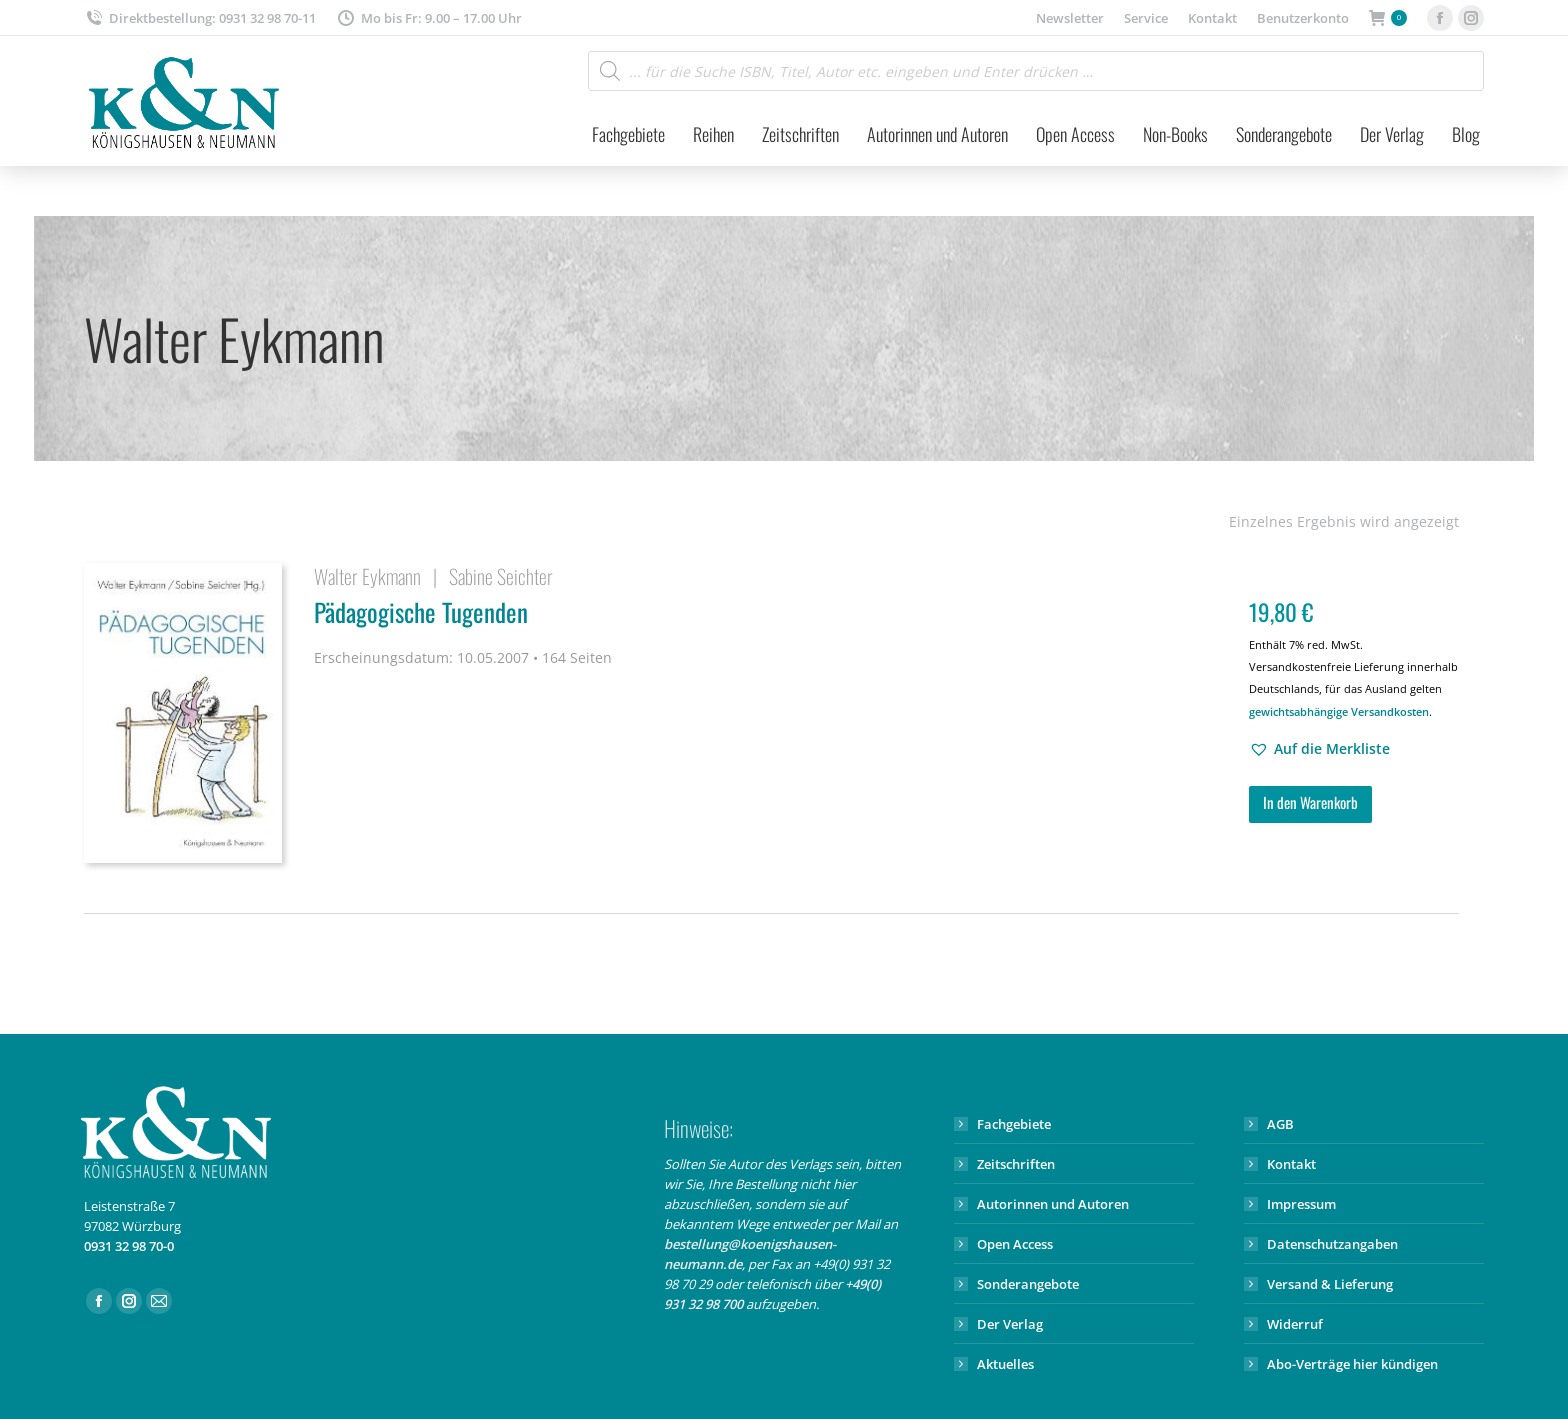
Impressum (1301, 1204)
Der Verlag (1010, 1324)
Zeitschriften (1016, 1164)
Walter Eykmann (367, 576)
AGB (1280, 1124)
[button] (1319, 749)
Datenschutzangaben (1332, 1244)
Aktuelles (1005, 1364)
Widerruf (1295, 1324)
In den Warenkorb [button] (1310, 802)
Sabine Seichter (501, 576)
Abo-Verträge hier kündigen (1352, 1364)
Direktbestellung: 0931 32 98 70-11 (200, 18)
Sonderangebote (1028, 1284)
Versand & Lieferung (1330, 1284)
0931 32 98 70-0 (129, 1246)
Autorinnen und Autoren (1053, 1204)
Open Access (1015, 1244)
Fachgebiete (1014, 1124)
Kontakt (1291, 1164)
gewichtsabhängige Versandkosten (1339, 711)
